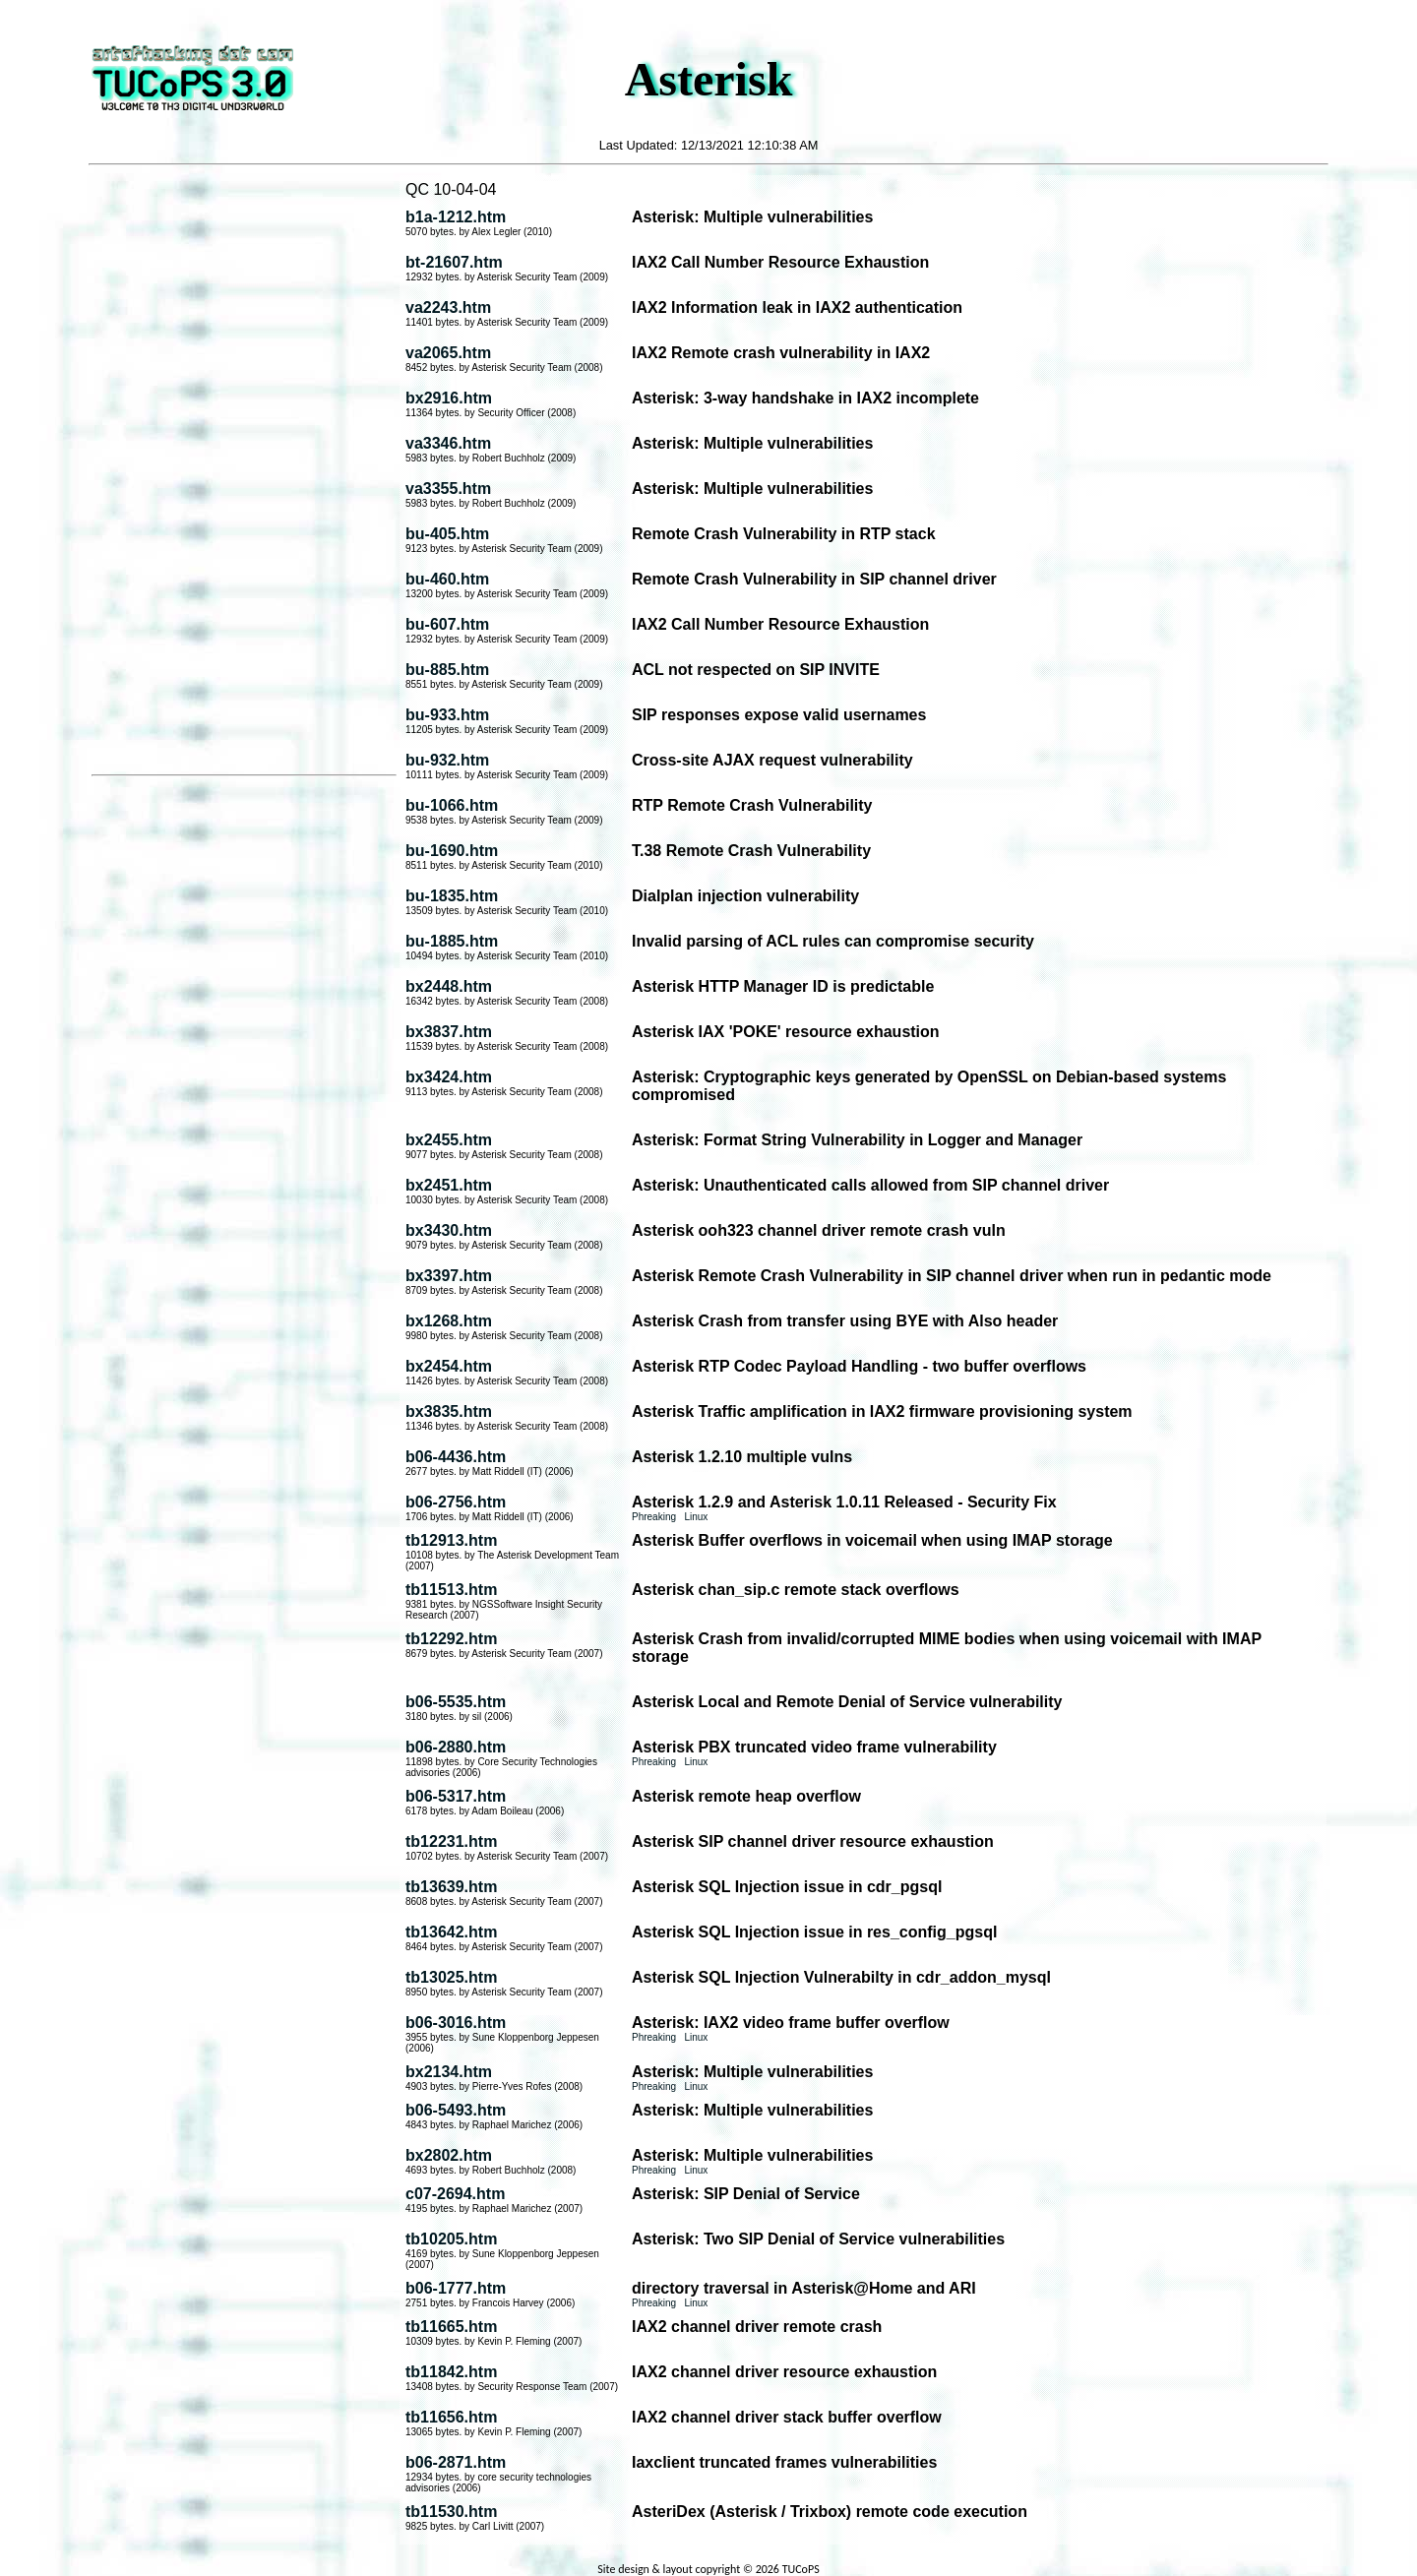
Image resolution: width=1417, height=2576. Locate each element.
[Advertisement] (244, 471)
